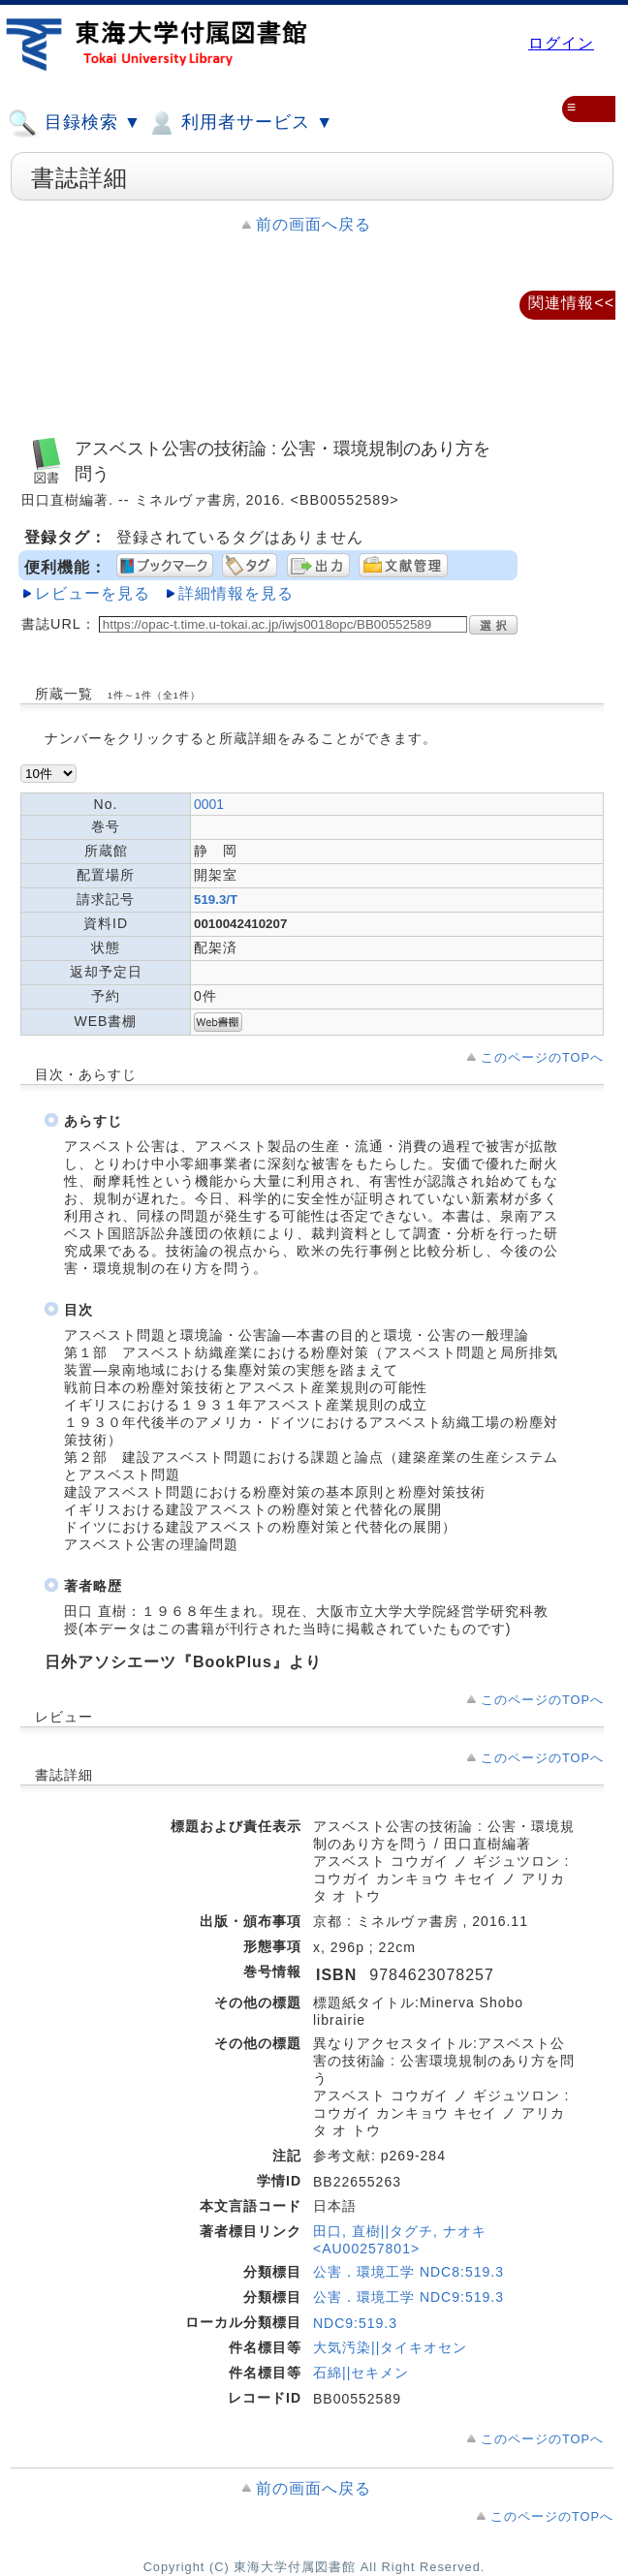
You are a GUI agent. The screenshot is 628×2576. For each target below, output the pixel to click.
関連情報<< (571, 303)
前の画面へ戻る (313, 224)
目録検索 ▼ (74, 123)
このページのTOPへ (542, 1057)
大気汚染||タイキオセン (390, 2347)
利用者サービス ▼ (239, 123)
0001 (209, 804)
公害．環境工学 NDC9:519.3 (408, 2297)
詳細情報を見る (236, 593)
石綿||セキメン (361, 2372)
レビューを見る (92, 593)
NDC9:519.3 (355, 2323)
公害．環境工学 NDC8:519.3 (408, 2272)
